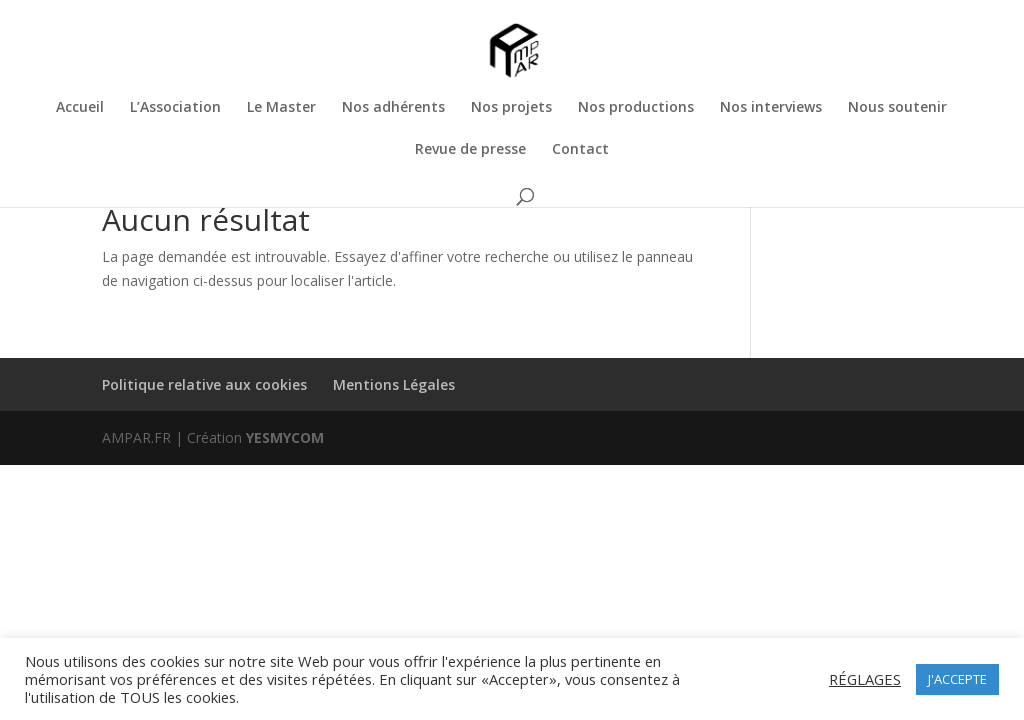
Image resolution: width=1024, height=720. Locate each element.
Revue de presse (470, 150)
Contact (580, 150)
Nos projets (511, 108)
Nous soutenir (897, 108)
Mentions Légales (394, 384)
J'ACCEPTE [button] (957, 679)
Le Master (281, 108)
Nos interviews (771, 108)
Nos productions (636, 108)
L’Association (175, 108)
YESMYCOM (285, 437)
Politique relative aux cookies (204, 384)
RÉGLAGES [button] (865, 679)
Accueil (80, 108)
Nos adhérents (393, 108)
